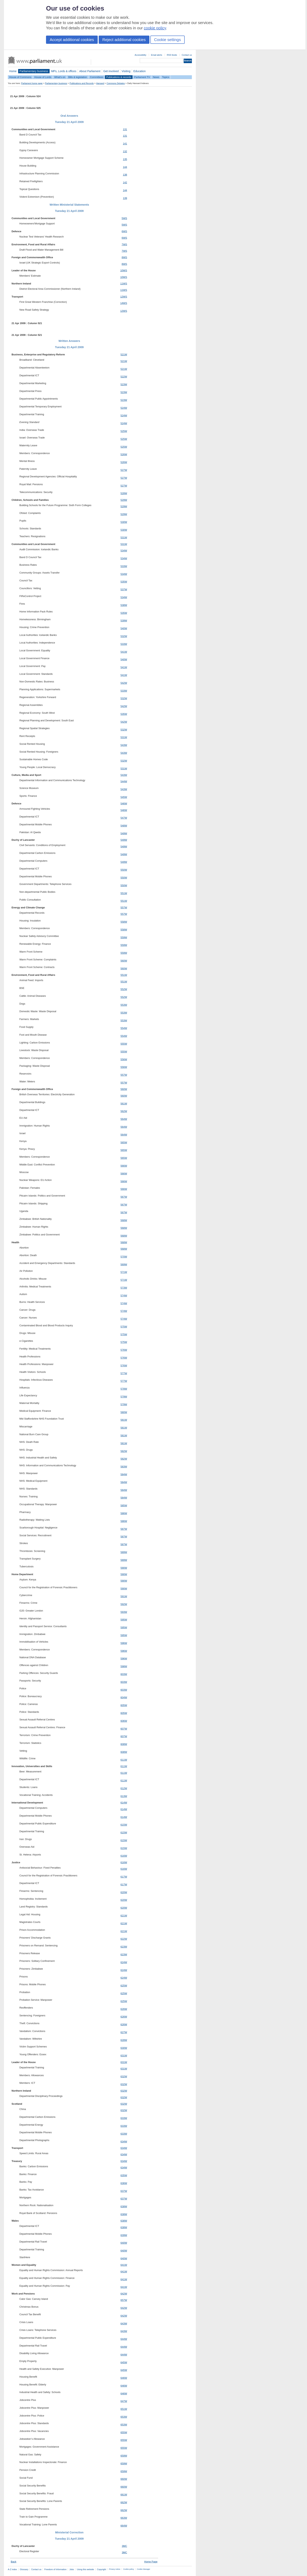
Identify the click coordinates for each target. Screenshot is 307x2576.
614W (124, 1802)
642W (124, 2293)
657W (124, 2300)
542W (124, 682)
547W (124, 817)
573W (124, 1287)
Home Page (150, 2561)
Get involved (111, 71)
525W (124, 431)
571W (124, 1272)
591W (124, 1596)
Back (13, 2561)
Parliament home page (31, 83)
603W (124, 1674)
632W (124, 2076)
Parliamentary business (34, 71)
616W (124, 1855)
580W (124, 1412)
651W (124, 2408)
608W (124, 1744)
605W (124, 1705)
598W (124, 1666)
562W (124, 1111)
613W (124, 1796)
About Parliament (89, 71)
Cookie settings (167, 40)
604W (124, 1697)
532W (124, 636)
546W (124, 803)
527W (124, 470)
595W (124, 1619)
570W (124, 1256)
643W (124, 2323)
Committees (96, 77)
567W (124, 1196)
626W (124, 2009)
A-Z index (12, 2569)
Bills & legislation (77, 77)
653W (124, 2416)
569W (124, 1264)
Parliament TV (142, 77)
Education (139, 71)
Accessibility (140, 55)
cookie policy (155, 28)
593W (124, 1612)
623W (124, 1946)
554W (124, 1028)
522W (124, 376)
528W (124, 493)
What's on (59, 77)
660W (124, 2478)
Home (13, 71)
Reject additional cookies (124, 40)
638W (124, 2206)
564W (124, 1119)
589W (124, 1552)
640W (124, 2242)
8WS (124, 257)
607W (124, 1728)
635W (124, 2175)
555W (124, 1043)
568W (124, 1220)
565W (124, 1142)
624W (124, 1962)
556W (124, 1059)
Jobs (71, 2569)
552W (124, 989)
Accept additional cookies (72, 40)
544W (124, 781)
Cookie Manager (143, 2569)
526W (124, 454)
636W (124, 2183)
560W (124, 960)
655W (124, 2432)
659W (124, 2455)
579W (124, 1396)
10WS (123, 270)
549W (124, 833)
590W (124, 1567)
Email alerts (156, 55)
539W (124, 620)
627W (124, 2032)
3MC (124, 2546)
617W (124, 1876)
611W (124, 1759)
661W (124, 2494)
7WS (124, 244)
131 (125, 129)
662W (124, 2502)
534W (124, 550)
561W (124, 1103)
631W (124, 2055)
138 (125, 174)
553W (124, 1004)
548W (124, 825)
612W (124, 1788)
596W (124, 1643)
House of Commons (20, 77)
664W (124, 2525)
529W (124, 499)
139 (125, 198)
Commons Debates (116, 83)
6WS (124, 231)
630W (124, 2047)
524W (124, 407)
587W (124, 1528)
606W (124, 1720)
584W (124, 1474)
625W (124, 1985)
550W (124, 869)
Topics (165, 77)
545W (124, 797)
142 (125, 182)
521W (124, 354)
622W (124, 1938)
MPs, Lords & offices (63, 71)
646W (124, 2377)
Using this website (85, 2569)
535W (124, 581)
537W (124, 589)
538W (124, 605)
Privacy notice (114, 2569)
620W (124, 1892)
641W (124, 2264)
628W (124, 2040)
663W (124, 2517)
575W (124, 1326)
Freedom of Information (55, 2569)
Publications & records (118, 77)
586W (124, 1513)
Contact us (187, 55)
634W (124, 2141)
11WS (123, 283)
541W (124, 651)
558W (124, 921)
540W (124, 628)
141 (125, 143)
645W (124, 2362)
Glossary (24, 2569)
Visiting (126, 71)
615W (124, 1824)
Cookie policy (128, 2569)
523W (124, 384)
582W (124, 1451)
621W (124, 1915)
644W (124, 2339)
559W (124, 937)
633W (124, 2118)
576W (124, 1349)
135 (125, 159)
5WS (124, 218)
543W (124, 745)
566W (124, 1165)
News (156, 77)
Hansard (100, 83)
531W (124, 537)
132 (125, 151)
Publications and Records (82, 83)
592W (124, 1604)
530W (124, 522)
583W (124, 1466)
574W (124, 1295)
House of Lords (42, 77)
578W (124, 1388)
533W (124, 566)
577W (124, 1373)
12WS (123, 296)
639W (124, 2235)
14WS (123, 303)
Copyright (101, 2569)
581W (124, 1419)
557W (124, 907)
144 (125, 167)
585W (124, 1505)
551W (124, 893)
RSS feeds (172, 55)
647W (124, 2401)
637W (124, 2191)
